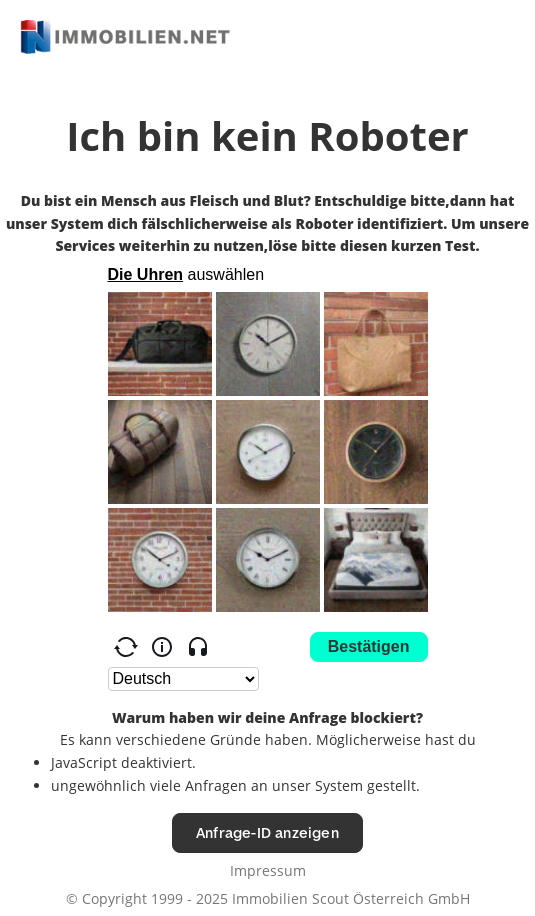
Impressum (268, 870)
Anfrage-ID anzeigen (267, 832)
